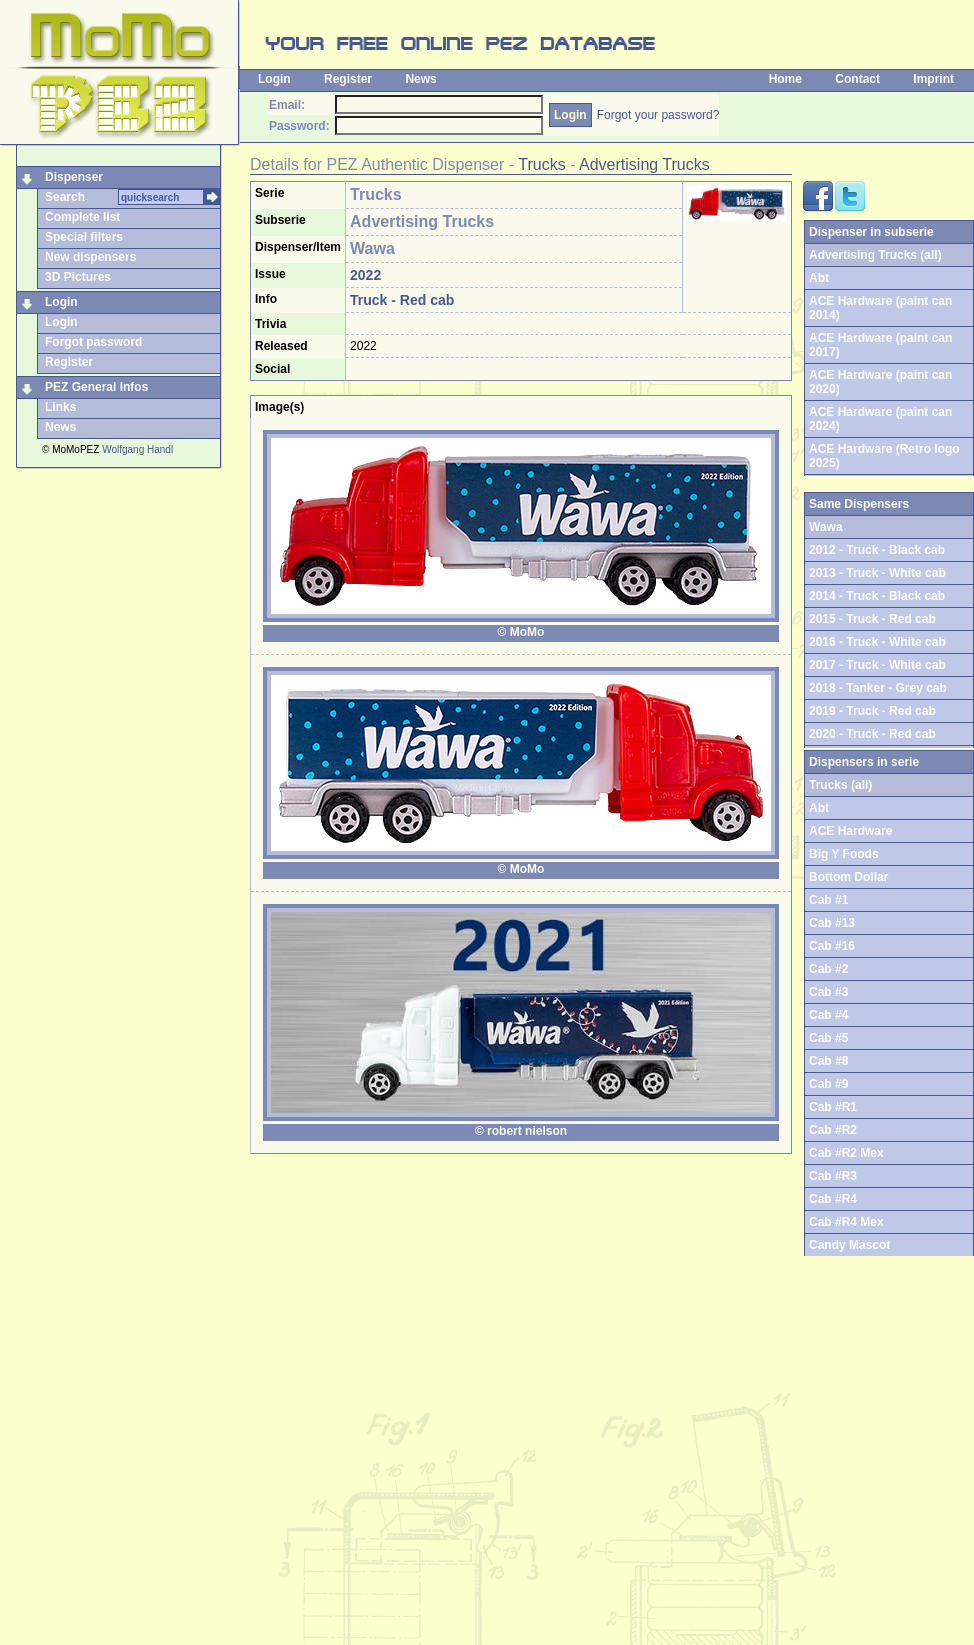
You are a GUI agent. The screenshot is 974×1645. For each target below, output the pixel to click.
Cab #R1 (833, 1107)
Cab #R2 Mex (846, 1153)
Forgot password (93, 342)
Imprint (933, 79)
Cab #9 (828, 1084)
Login (274, 79)
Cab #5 (828, 1038)
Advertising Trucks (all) (875, 255)
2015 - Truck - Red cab (872, 619)
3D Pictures (78, 277)
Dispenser (74, 177)
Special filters (84, 237)
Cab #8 (828, 1061)
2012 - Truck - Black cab (877, 550)
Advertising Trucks (644, 164)
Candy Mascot (849, 1245)
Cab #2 (828, 969)
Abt (819, 278)
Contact (857, 79)
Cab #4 (828, 1015)
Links (60, 407)
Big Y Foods (844, 854)
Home (785, 79)
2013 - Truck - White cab (877, 573)
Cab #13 (832, 923)
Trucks (541, 164)
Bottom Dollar (848, 877)
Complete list (82, 217)
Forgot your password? (658, 115)
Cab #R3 (833, 1176)
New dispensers (90, 257)
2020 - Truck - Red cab (872, 734)
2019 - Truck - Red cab (872, 711)
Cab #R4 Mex (846, 1222)
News (420, 79)
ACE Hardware (850, 831)
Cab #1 (828, 900)
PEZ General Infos (96, 387)
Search (65, 197)
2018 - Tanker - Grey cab (878, 688)
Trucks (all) (840, 785)
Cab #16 (832, 946)
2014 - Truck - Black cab (877, 596)
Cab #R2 (833, 1130)
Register (348, 79)
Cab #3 (828, 992)
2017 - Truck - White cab (877, 665)
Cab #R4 (833, 1199)
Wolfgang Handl (137, 449)
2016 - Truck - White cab (877, 642)
